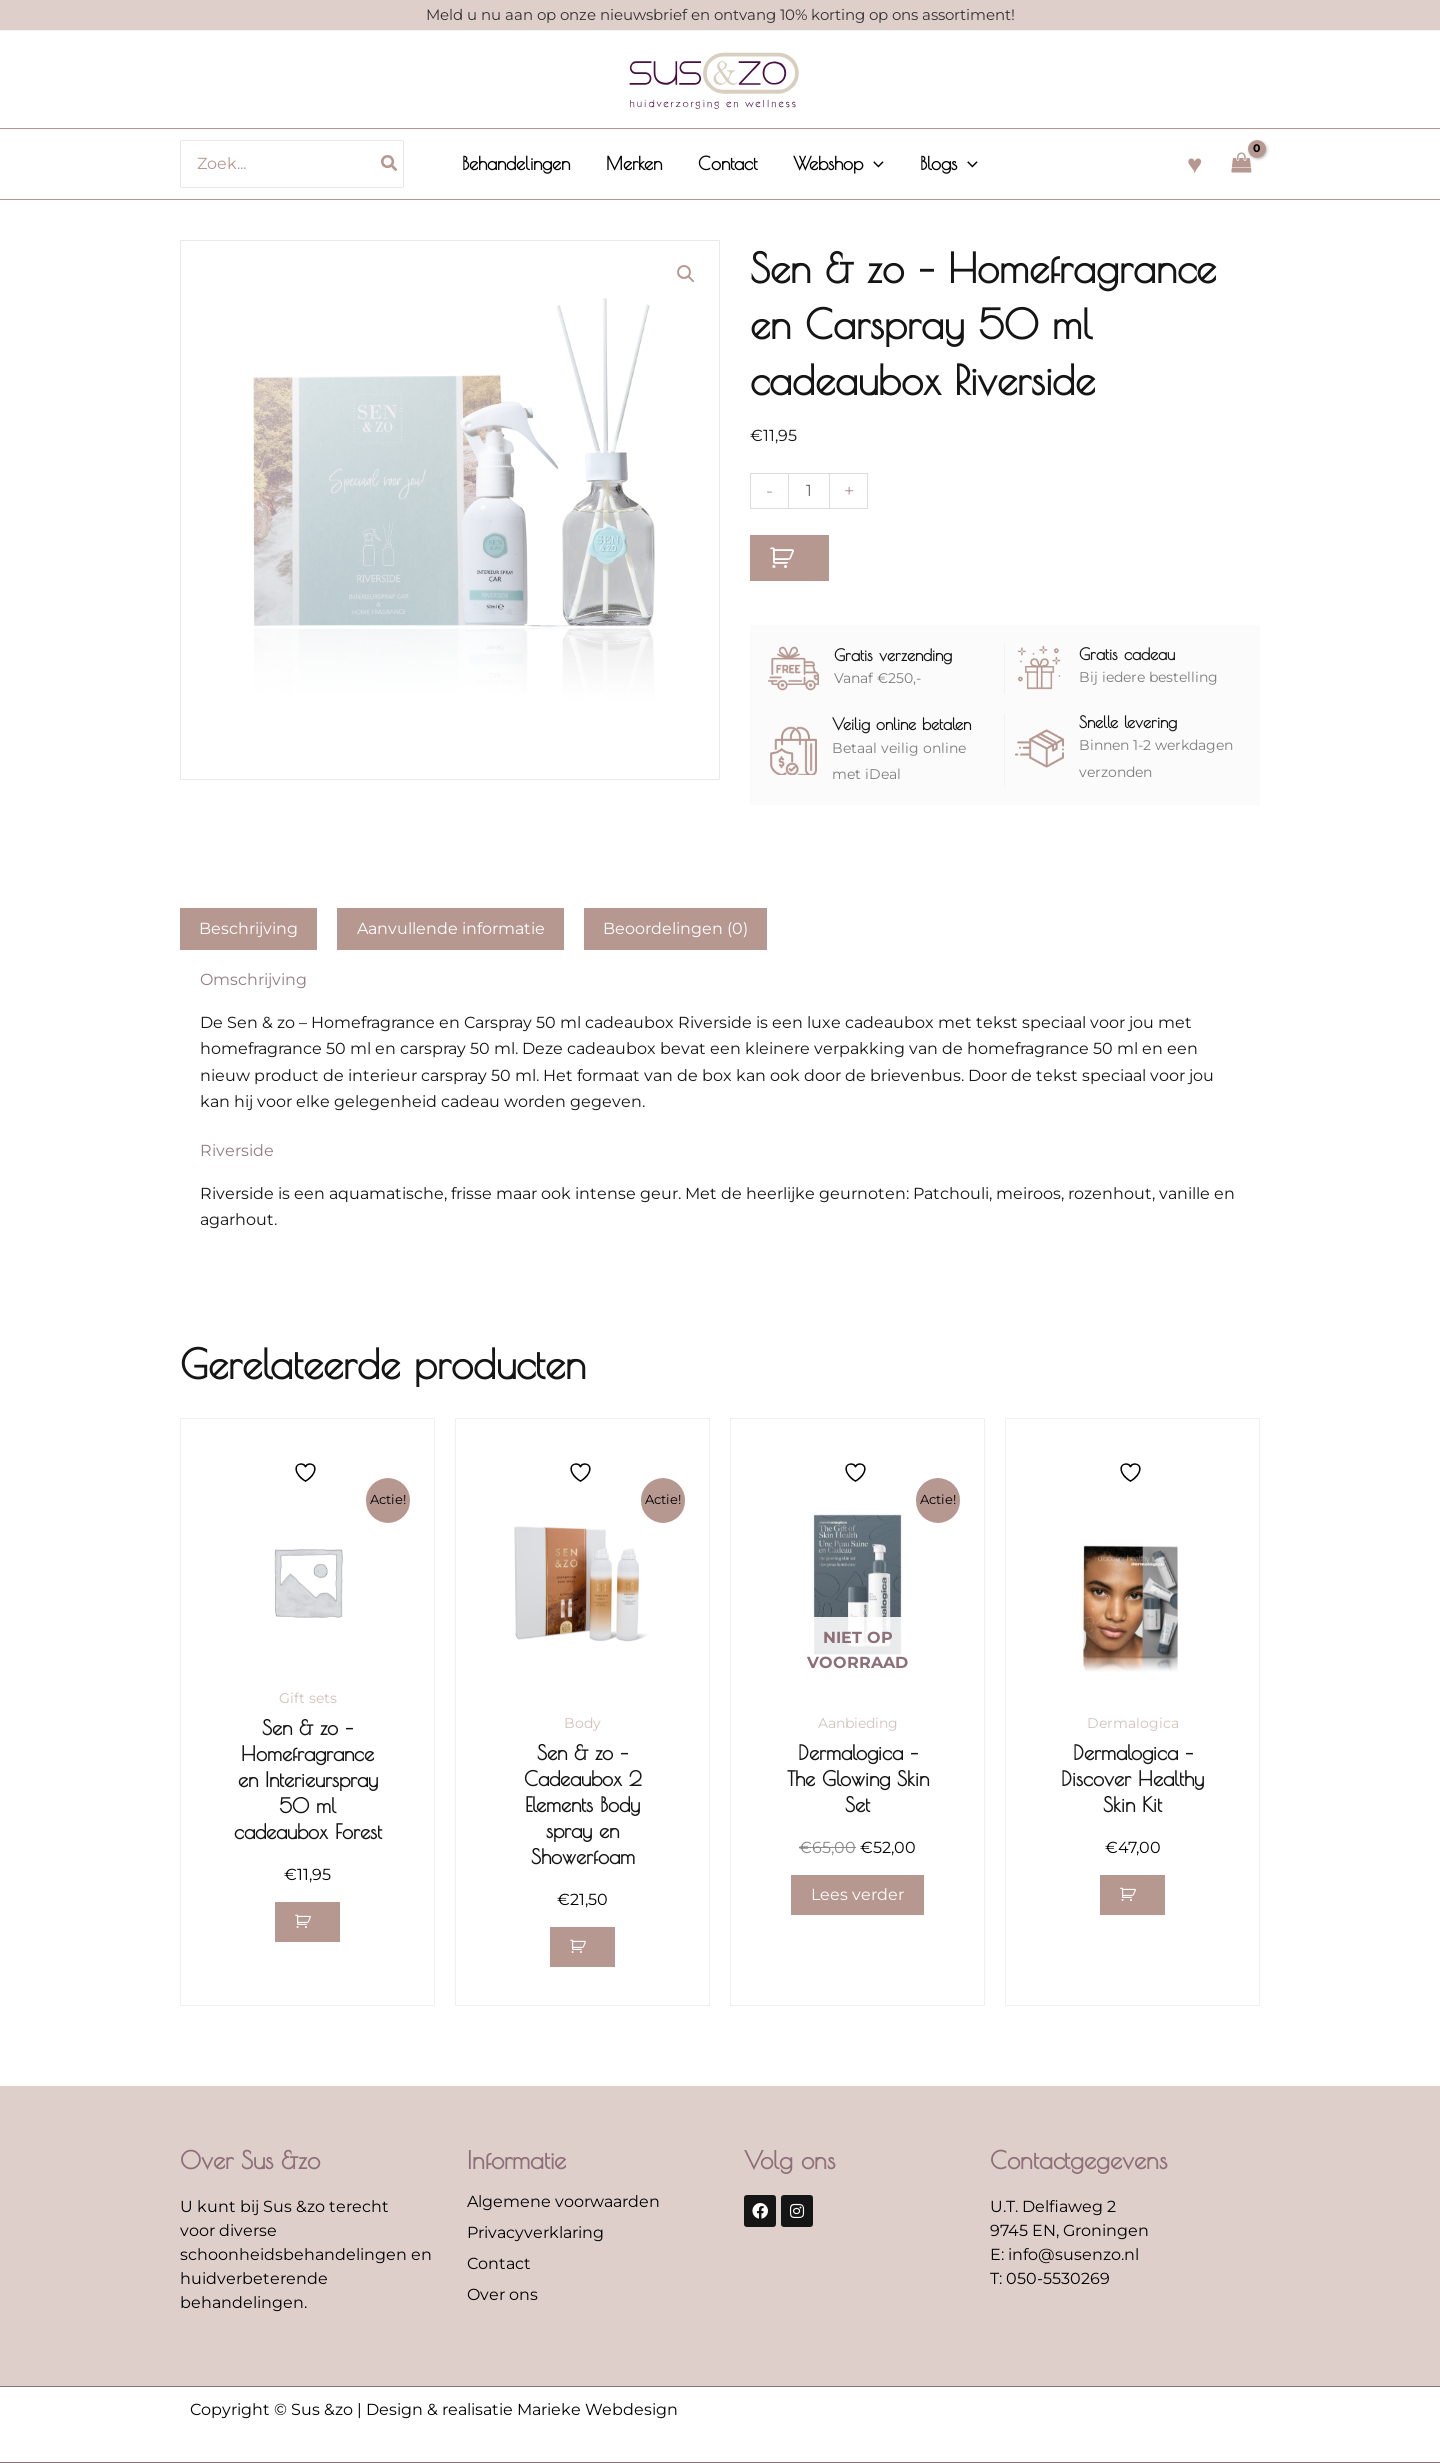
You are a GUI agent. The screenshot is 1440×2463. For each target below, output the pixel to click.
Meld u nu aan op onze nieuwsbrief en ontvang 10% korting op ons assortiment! (720, 14)
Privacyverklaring (535, 2233)
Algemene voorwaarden (563, 2202)
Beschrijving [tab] (248, 928)
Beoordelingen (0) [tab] (675, 928)
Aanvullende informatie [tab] (451, 928)
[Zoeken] (390, 164)
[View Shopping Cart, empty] (1241, 163)
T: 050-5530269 (1050, 2279)
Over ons (502, 2295)
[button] (873, 164)
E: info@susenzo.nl (1064, 2255)
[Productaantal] (809, 491)
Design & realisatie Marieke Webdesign (522, 2410)
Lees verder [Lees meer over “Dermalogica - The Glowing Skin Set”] (857, 1894)
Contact (499, 2264)
